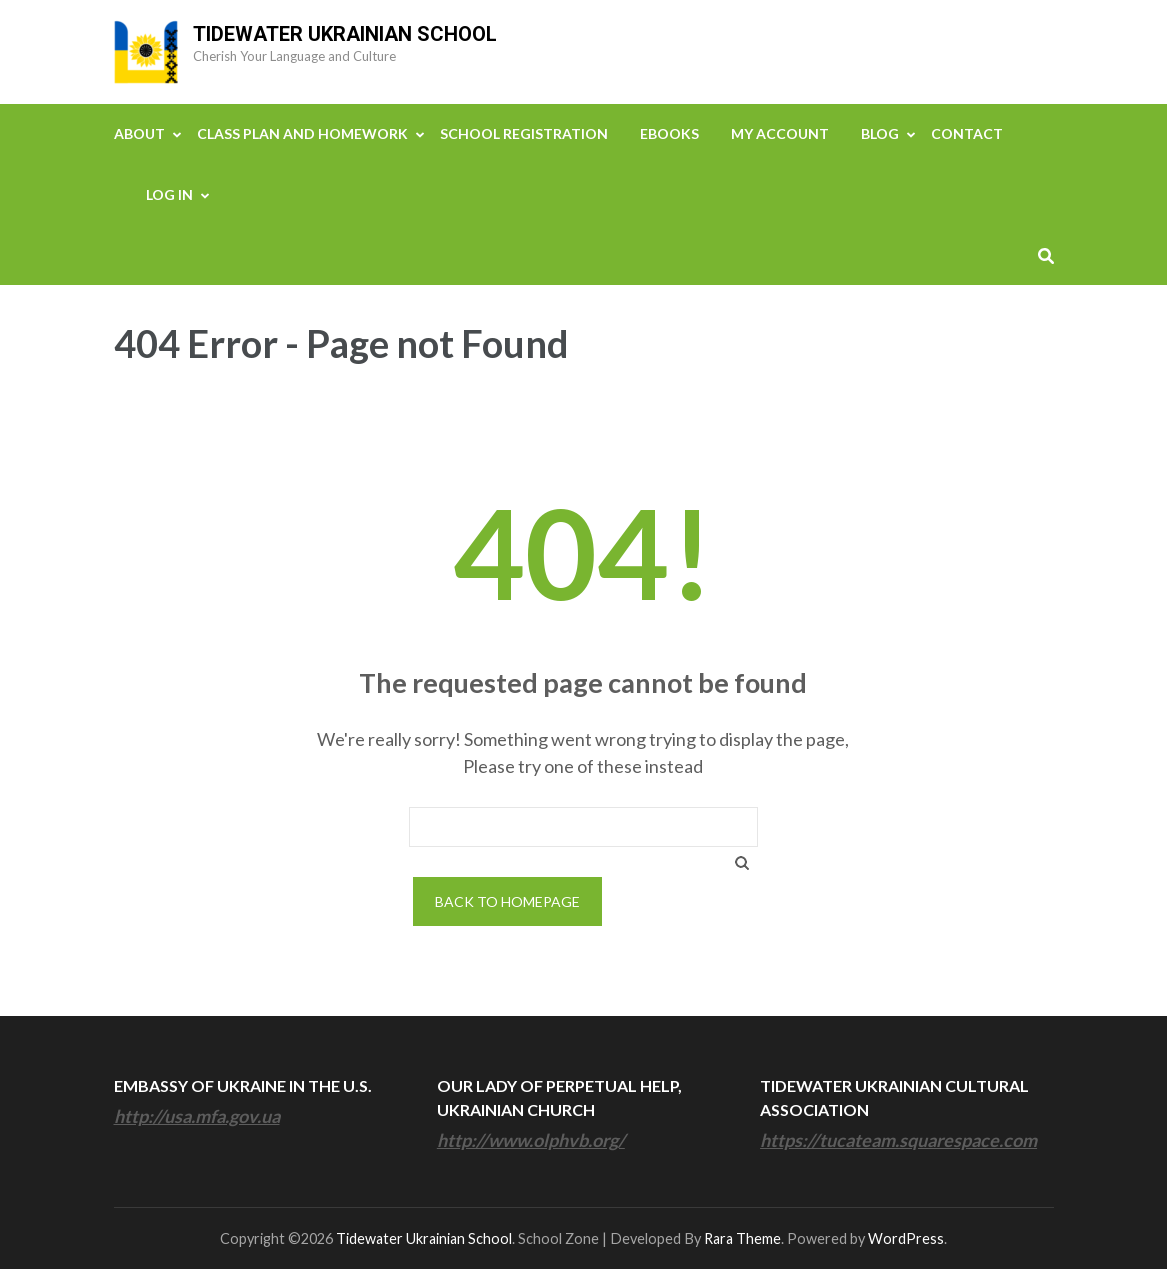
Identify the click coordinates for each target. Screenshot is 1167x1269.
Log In (169, 194)
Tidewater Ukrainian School (345, 34)
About (139, 133)
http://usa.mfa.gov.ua (197, 1116)
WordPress (906, 1238)
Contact (967, 133)
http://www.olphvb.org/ (531, 1140)
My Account (780, 133)
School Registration (524, 133)
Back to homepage (507, 901)
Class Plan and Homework (302, 133)
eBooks (669, 133)
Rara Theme (742, 1238)
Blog (880, 133)
